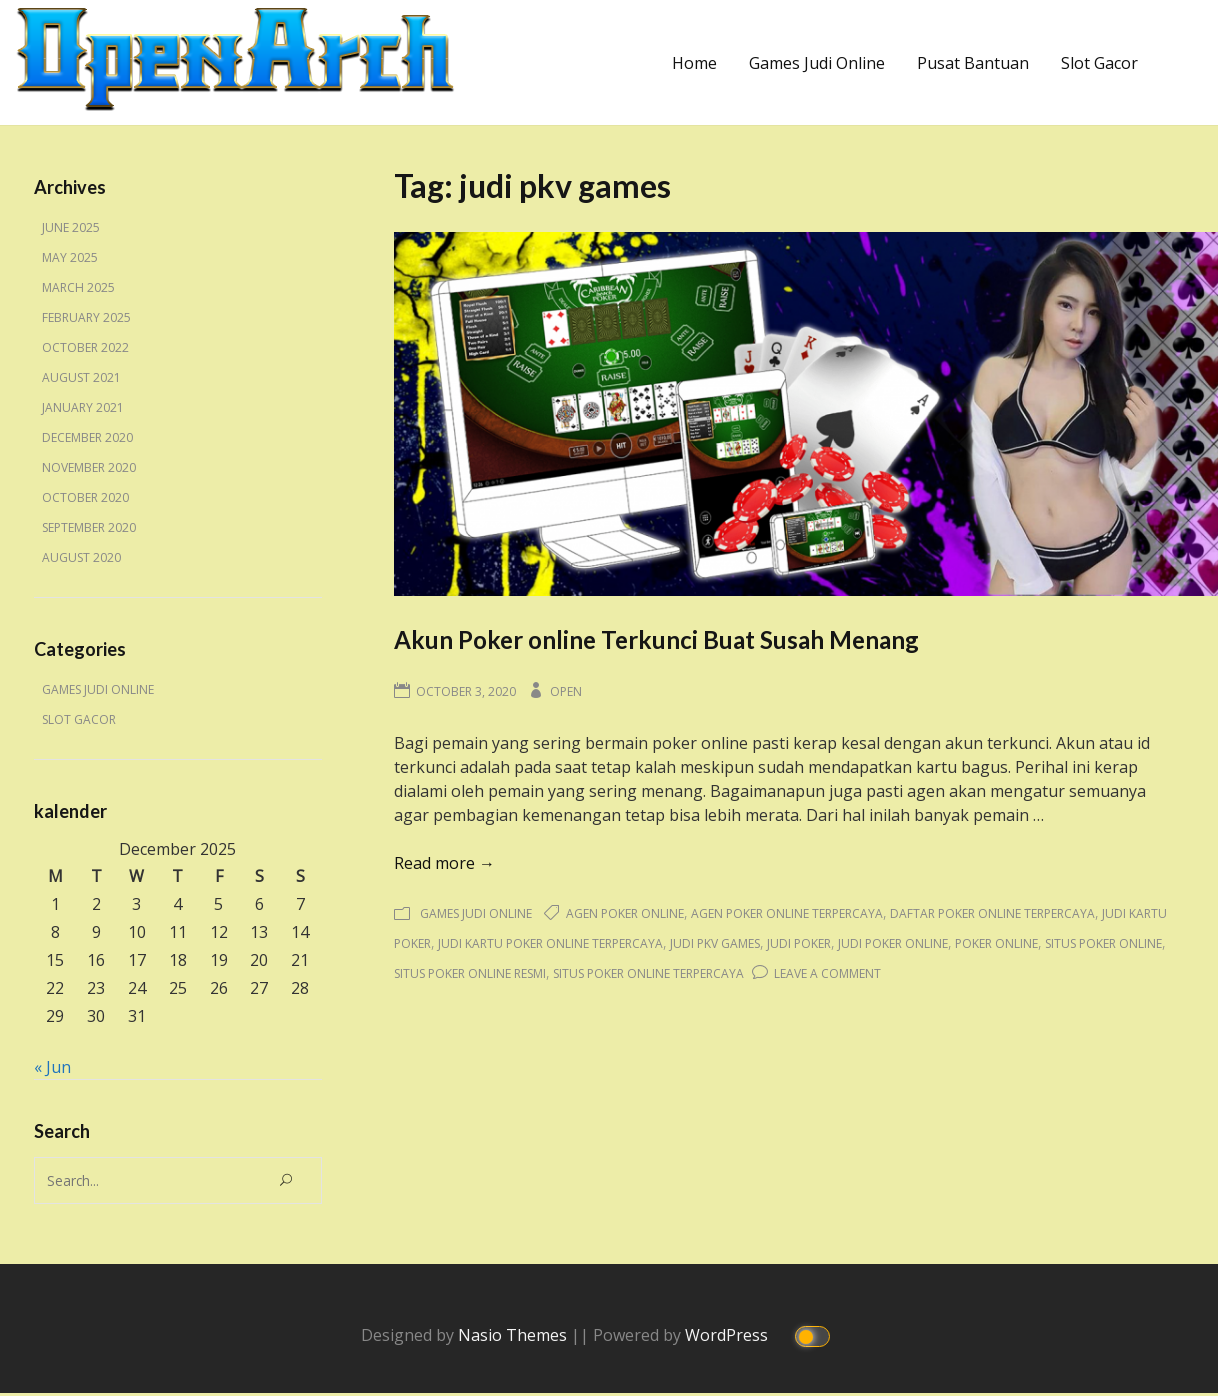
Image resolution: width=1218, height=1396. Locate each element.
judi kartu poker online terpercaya (550, 943)
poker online (996, 943)
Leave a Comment (827, 973)
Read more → (444, 863)
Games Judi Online (817, 63)
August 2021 (81, 377)
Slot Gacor (1099, 63)
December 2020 (87, 437)
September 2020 (89, 527)
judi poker (799, 943)
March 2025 (78, 287)
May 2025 (70, 257)
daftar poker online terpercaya (992, 913)
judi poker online (893, 943)
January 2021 (83, 407)
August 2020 (81, 557)
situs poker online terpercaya (648, 973)
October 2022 (85, 347)
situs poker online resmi (470, 973)
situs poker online (1103, 943)
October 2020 (85, 497)
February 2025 (86, 317)
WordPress (728, 1334)
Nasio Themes (514, 1334)
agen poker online (625, 913)
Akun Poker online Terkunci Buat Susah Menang (656, 639)
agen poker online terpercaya (787, 913)
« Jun (52, 1067)
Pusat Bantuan (973, 63)
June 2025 (71, 227)
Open (566, 691)
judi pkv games (715, 943)
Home (694, 63)
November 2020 (89, 467)
